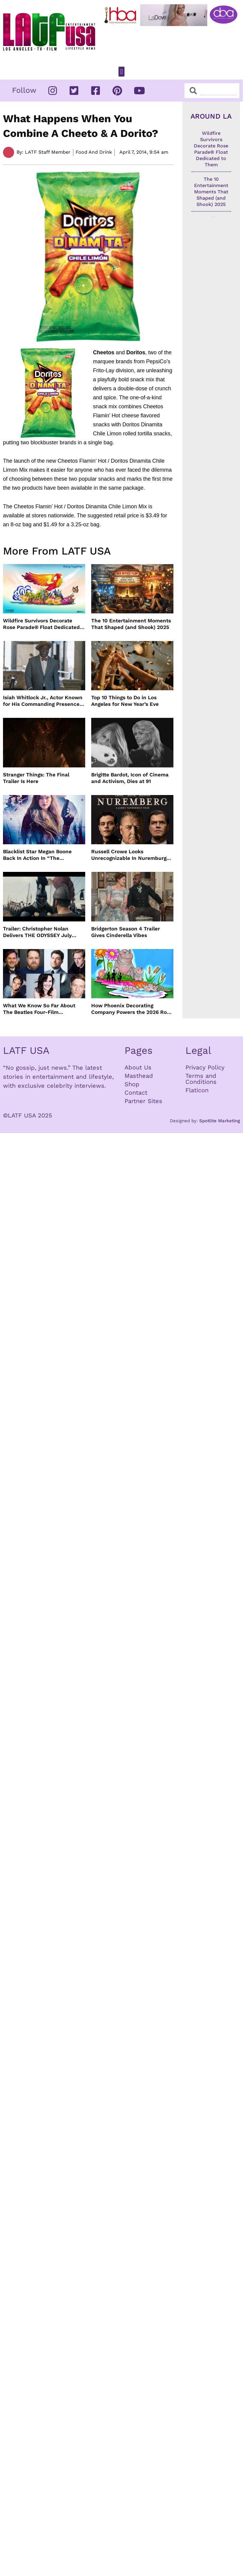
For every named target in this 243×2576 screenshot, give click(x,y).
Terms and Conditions (201, 1078)
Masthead (138, 1075)
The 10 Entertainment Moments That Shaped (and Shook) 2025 (131, 624)
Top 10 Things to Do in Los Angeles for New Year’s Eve (125, 700)
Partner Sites (143, 1101)
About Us (138, 1067)
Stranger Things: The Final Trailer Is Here (36, 778)
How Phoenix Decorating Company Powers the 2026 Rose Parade (131, 1008)
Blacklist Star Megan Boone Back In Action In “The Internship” (37, 854)
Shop (132, 1084)
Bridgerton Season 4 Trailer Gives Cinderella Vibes (125, 932)
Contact (135, 1092)
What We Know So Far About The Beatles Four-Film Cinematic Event (39, 1008)
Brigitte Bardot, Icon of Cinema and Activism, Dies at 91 (130, 778)
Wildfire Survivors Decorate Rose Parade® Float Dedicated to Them (41, 624)
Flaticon (196, 1090)
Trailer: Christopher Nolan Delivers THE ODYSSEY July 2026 (37, 932)
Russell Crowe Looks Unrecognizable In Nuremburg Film (128, 854)
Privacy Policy (204, 1067)
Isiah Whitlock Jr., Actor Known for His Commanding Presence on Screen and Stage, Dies (42, 700)
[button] (121, 72)
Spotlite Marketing (219, 1120)
